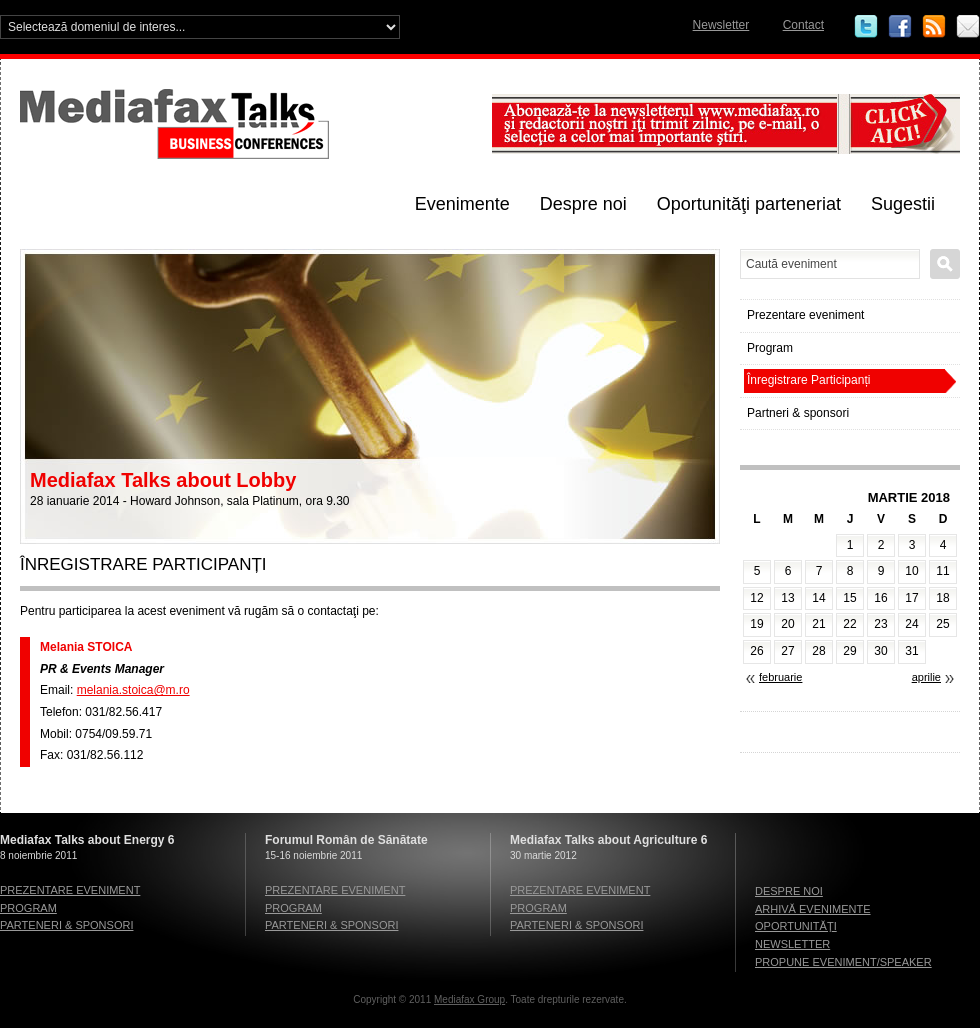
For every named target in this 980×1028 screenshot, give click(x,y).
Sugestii (903, 204)
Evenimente (462, 204)
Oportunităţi (796, 926)
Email (968, 27)
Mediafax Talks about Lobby (163, 480)
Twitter (866, 27)
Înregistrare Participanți (808, 380)
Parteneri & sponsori (66, 925)
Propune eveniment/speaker (843, 962)
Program (770, 348)
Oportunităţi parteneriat (749, 204)
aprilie (926, 677)
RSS (934, 27)
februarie (780, 677)
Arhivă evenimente (813, 909)
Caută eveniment (945, 264)
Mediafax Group (469, 999)
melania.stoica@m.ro (133, 690)
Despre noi (583, 204)
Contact (803, 25)
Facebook (900, 27)
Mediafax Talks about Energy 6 (87, 840)
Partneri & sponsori (798, 413)
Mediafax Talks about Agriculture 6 (608, 840)
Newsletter (721, 25)
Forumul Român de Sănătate (346, 840)
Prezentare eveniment (805, 315)
